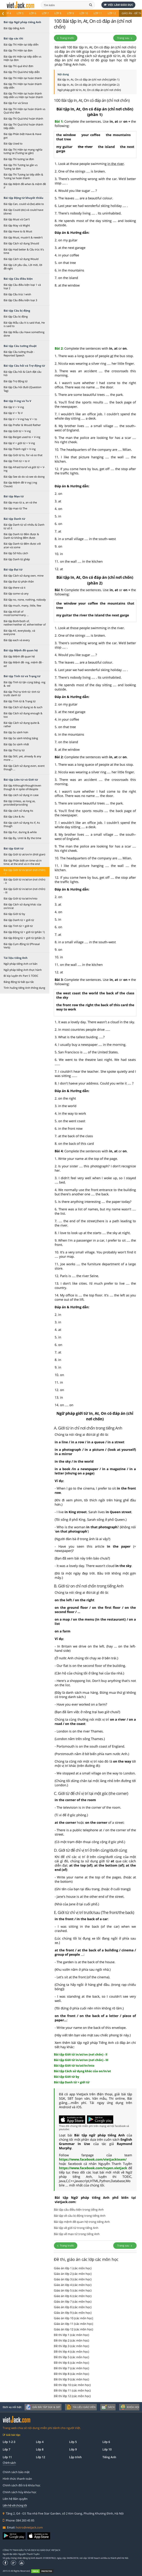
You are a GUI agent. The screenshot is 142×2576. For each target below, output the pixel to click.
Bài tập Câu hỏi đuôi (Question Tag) (22, 388)
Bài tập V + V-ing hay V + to (20, 419)
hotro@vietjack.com (29, 2527)
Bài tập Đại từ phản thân (19, 581)
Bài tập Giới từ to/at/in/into (20, 898)
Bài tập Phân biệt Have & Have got (22, 135)
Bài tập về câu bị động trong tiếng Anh (80, 2216)
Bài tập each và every (17, 640)
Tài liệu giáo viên (81, 2407)
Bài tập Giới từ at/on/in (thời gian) (24, 854)
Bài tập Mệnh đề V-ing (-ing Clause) (20, 484)
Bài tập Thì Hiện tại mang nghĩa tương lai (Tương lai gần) (23, 151)
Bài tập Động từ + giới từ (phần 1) (24, 932)
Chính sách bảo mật (16, 2472)
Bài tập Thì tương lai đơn (19, 159)
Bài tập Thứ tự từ (14, 750)
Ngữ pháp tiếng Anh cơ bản (20, 963)
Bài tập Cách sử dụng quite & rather (21, 724)
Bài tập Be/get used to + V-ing (22, 437)
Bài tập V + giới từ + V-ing (19, 443)
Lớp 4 (39, 2442)
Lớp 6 (28, 13)
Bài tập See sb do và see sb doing (24, 476)
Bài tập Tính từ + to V (17, 461)
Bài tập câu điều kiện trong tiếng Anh (79, 2210)
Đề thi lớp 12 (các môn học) (72, 2396)
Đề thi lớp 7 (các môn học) (71, 2368)
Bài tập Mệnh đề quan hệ (19, 656)
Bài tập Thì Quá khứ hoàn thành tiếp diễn (23, 126)
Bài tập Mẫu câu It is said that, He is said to (24, 324)
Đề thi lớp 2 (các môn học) (71, 2340)
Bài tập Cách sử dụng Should (21, 243)
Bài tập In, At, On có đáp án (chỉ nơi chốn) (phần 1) (88, 79)
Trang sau (125, 38)
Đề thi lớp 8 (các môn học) (71, 2374)
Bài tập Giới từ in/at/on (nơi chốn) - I (24, 871)
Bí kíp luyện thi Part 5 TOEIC (21, 975)
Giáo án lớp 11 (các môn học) (73, 2324)
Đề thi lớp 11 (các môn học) (72, 2390)
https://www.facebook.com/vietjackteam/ (93, 2159)
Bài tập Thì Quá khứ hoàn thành (23, 118)
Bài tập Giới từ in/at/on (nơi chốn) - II (24, 881)
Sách (107, 2407)
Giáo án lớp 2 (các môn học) (72, 2274)
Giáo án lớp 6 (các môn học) (72, 2296)
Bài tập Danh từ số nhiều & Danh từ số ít (24, 526)
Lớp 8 (53, 13)
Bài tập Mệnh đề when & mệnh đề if (25, 185)
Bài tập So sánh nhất (16, 744)
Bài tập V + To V (13, 413)
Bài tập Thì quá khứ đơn (18, 66)
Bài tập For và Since (16, 103)
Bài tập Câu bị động (16, 316)
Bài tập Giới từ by (14, 914)
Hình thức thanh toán (17, 2479)
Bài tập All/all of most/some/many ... (16, 613)
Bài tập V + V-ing (14, 407)
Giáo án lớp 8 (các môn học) (72, 2307)
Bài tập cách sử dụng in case (21, 795)
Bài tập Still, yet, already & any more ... (22, 758)
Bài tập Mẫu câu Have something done (24, 333)
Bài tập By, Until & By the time (22, 838)
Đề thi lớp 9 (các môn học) (71, 2379)
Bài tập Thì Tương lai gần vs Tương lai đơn (21, 166)
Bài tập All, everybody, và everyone (19, 632)
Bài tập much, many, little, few (22, 605)
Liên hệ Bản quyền (15, 2499)
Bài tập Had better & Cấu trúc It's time (24, 251)
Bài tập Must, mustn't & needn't (23, 237)
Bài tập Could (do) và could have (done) (23, 211)
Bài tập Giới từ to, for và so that (23, 455)
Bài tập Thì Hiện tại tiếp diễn (21, 44)
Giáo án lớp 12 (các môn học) (73, 2329)
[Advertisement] (95, 318)
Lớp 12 (108, 13)
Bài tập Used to (13, 143)
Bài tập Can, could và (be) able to (24, 204)
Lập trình (75, 2457)
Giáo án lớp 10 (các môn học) (73, 2318)
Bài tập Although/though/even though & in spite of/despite (22, 787)
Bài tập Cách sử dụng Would (21, 259)
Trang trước (65, 38)
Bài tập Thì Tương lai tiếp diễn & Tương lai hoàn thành (23, 176)
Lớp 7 (41, 13)
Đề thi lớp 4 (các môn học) (71, 2352)
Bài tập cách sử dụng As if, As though (22, 824)
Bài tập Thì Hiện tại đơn (18, 50)
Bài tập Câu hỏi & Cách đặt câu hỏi (22, 373)
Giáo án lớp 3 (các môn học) (72, 2279)
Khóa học (130, 2407)
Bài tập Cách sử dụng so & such (23, 707)
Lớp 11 (94, 13)
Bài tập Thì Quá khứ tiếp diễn (22, 72)
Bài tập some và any (16, 593)
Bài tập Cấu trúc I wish (17, 294)
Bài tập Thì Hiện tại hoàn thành (23, 78)
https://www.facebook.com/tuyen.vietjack (93, 2168)
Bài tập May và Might (17, 225)
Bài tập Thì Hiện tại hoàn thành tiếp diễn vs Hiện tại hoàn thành (23, 95)
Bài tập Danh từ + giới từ (19, 920)
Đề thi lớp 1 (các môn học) (71, 2335)
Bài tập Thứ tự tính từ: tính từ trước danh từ (22, 693)
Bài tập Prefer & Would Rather (22, 425)
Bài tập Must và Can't (17, 219)
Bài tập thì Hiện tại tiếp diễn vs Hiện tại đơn (22, 58)
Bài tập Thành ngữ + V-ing (20, 449)
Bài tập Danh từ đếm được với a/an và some (22, 545)
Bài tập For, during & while (20, 832)
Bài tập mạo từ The (15, 508)
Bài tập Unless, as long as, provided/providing (20, 802)
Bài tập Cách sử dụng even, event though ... (24, 767)
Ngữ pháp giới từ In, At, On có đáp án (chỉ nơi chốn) (89, 90)
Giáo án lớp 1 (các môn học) (72, 2268)
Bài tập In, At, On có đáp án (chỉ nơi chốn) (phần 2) (88, 84)
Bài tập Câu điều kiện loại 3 (20, 300)
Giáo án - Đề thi (128, 13)
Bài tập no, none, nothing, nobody (25, 599)
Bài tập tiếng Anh (14, 28)
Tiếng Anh (109, 2457)
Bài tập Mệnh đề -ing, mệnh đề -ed (23, 664)
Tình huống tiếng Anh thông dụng (24, 987)
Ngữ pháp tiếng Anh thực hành (23, 970)
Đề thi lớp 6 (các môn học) (71, 2363)
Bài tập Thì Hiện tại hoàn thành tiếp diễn (23, 85)
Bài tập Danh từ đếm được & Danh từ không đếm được (21, 535)
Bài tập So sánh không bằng (21, 738)
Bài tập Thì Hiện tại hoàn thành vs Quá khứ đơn (24, 110)
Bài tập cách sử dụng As (18, 810)
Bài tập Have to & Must (18, 231)
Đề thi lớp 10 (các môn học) (72, 2385)
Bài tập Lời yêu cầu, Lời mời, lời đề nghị (23, 266)
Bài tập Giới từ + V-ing (17, 431)
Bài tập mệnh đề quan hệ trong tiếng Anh (82, 2222)
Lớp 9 (66, 13)
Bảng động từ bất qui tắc (19, 982)
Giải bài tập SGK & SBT (43, 2407)
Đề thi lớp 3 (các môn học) (71, 2346)
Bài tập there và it (14, 587)
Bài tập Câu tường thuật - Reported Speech (19, 353)
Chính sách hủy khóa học (19, 2492)
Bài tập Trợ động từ (16, 381)
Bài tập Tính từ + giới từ (18, 926)
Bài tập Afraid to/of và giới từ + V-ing (24, 468)
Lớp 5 (16, 13)
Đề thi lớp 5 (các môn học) (71, 2357)
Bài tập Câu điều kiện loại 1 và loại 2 (22, 286)
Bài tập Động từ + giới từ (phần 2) (24, 938)
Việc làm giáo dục (118, 4)
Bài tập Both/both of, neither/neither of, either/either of (25, 622)
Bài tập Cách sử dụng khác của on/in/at (22, 906)
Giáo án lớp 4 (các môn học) (72, 2285)
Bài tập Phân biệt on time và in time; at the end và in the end (23, 862)
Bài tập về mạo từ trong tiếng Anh (77, 2234)
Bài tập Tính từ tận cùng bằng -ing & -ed (24, 684)
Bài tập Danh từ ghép (17, 559)
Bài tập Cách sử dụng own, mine (23, 575)
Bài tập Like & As (14, 816)
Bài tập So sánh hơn (16, 732)
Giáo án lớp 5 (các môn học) (72, 2290)
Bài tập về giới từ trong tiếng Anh (76, 2228)
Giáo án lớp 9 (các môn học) (72, 2313)
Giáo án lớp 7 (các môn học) (72, 2301)
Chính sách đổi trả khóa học (21, 2485)
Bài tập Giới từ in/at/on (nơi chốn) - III (24, 890)
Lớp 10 (79, 13)
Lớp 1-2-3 (9, 2442)
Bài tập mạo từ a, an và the (20, 502)
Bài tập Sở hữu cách (16, 553)
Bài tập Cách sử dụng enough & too (23, 715)
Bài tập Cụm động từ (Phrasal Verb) (22, 945)
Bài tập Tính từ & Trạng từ (20, 701)
